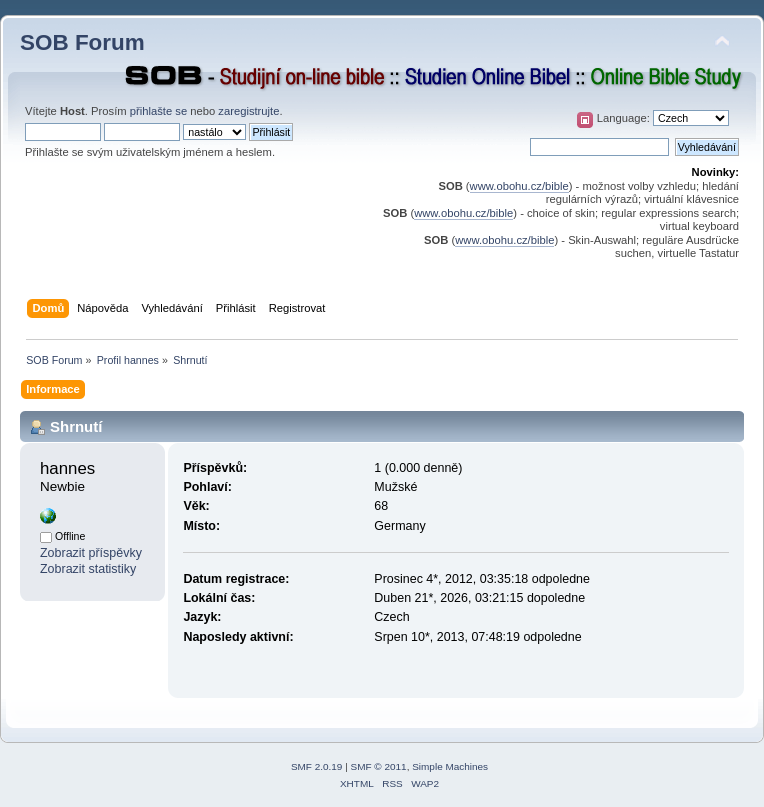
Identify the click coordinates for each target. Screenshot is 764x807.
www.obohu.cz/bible (519, 186)
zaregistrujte (248, 111)
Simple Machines (450, 766)
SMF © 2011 (379, 766)
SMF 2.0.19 (317, 766)
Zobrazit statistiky (88, 569)
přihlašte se (158, 111)
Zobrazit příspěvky (91, 553)
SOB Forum (82, 42)
